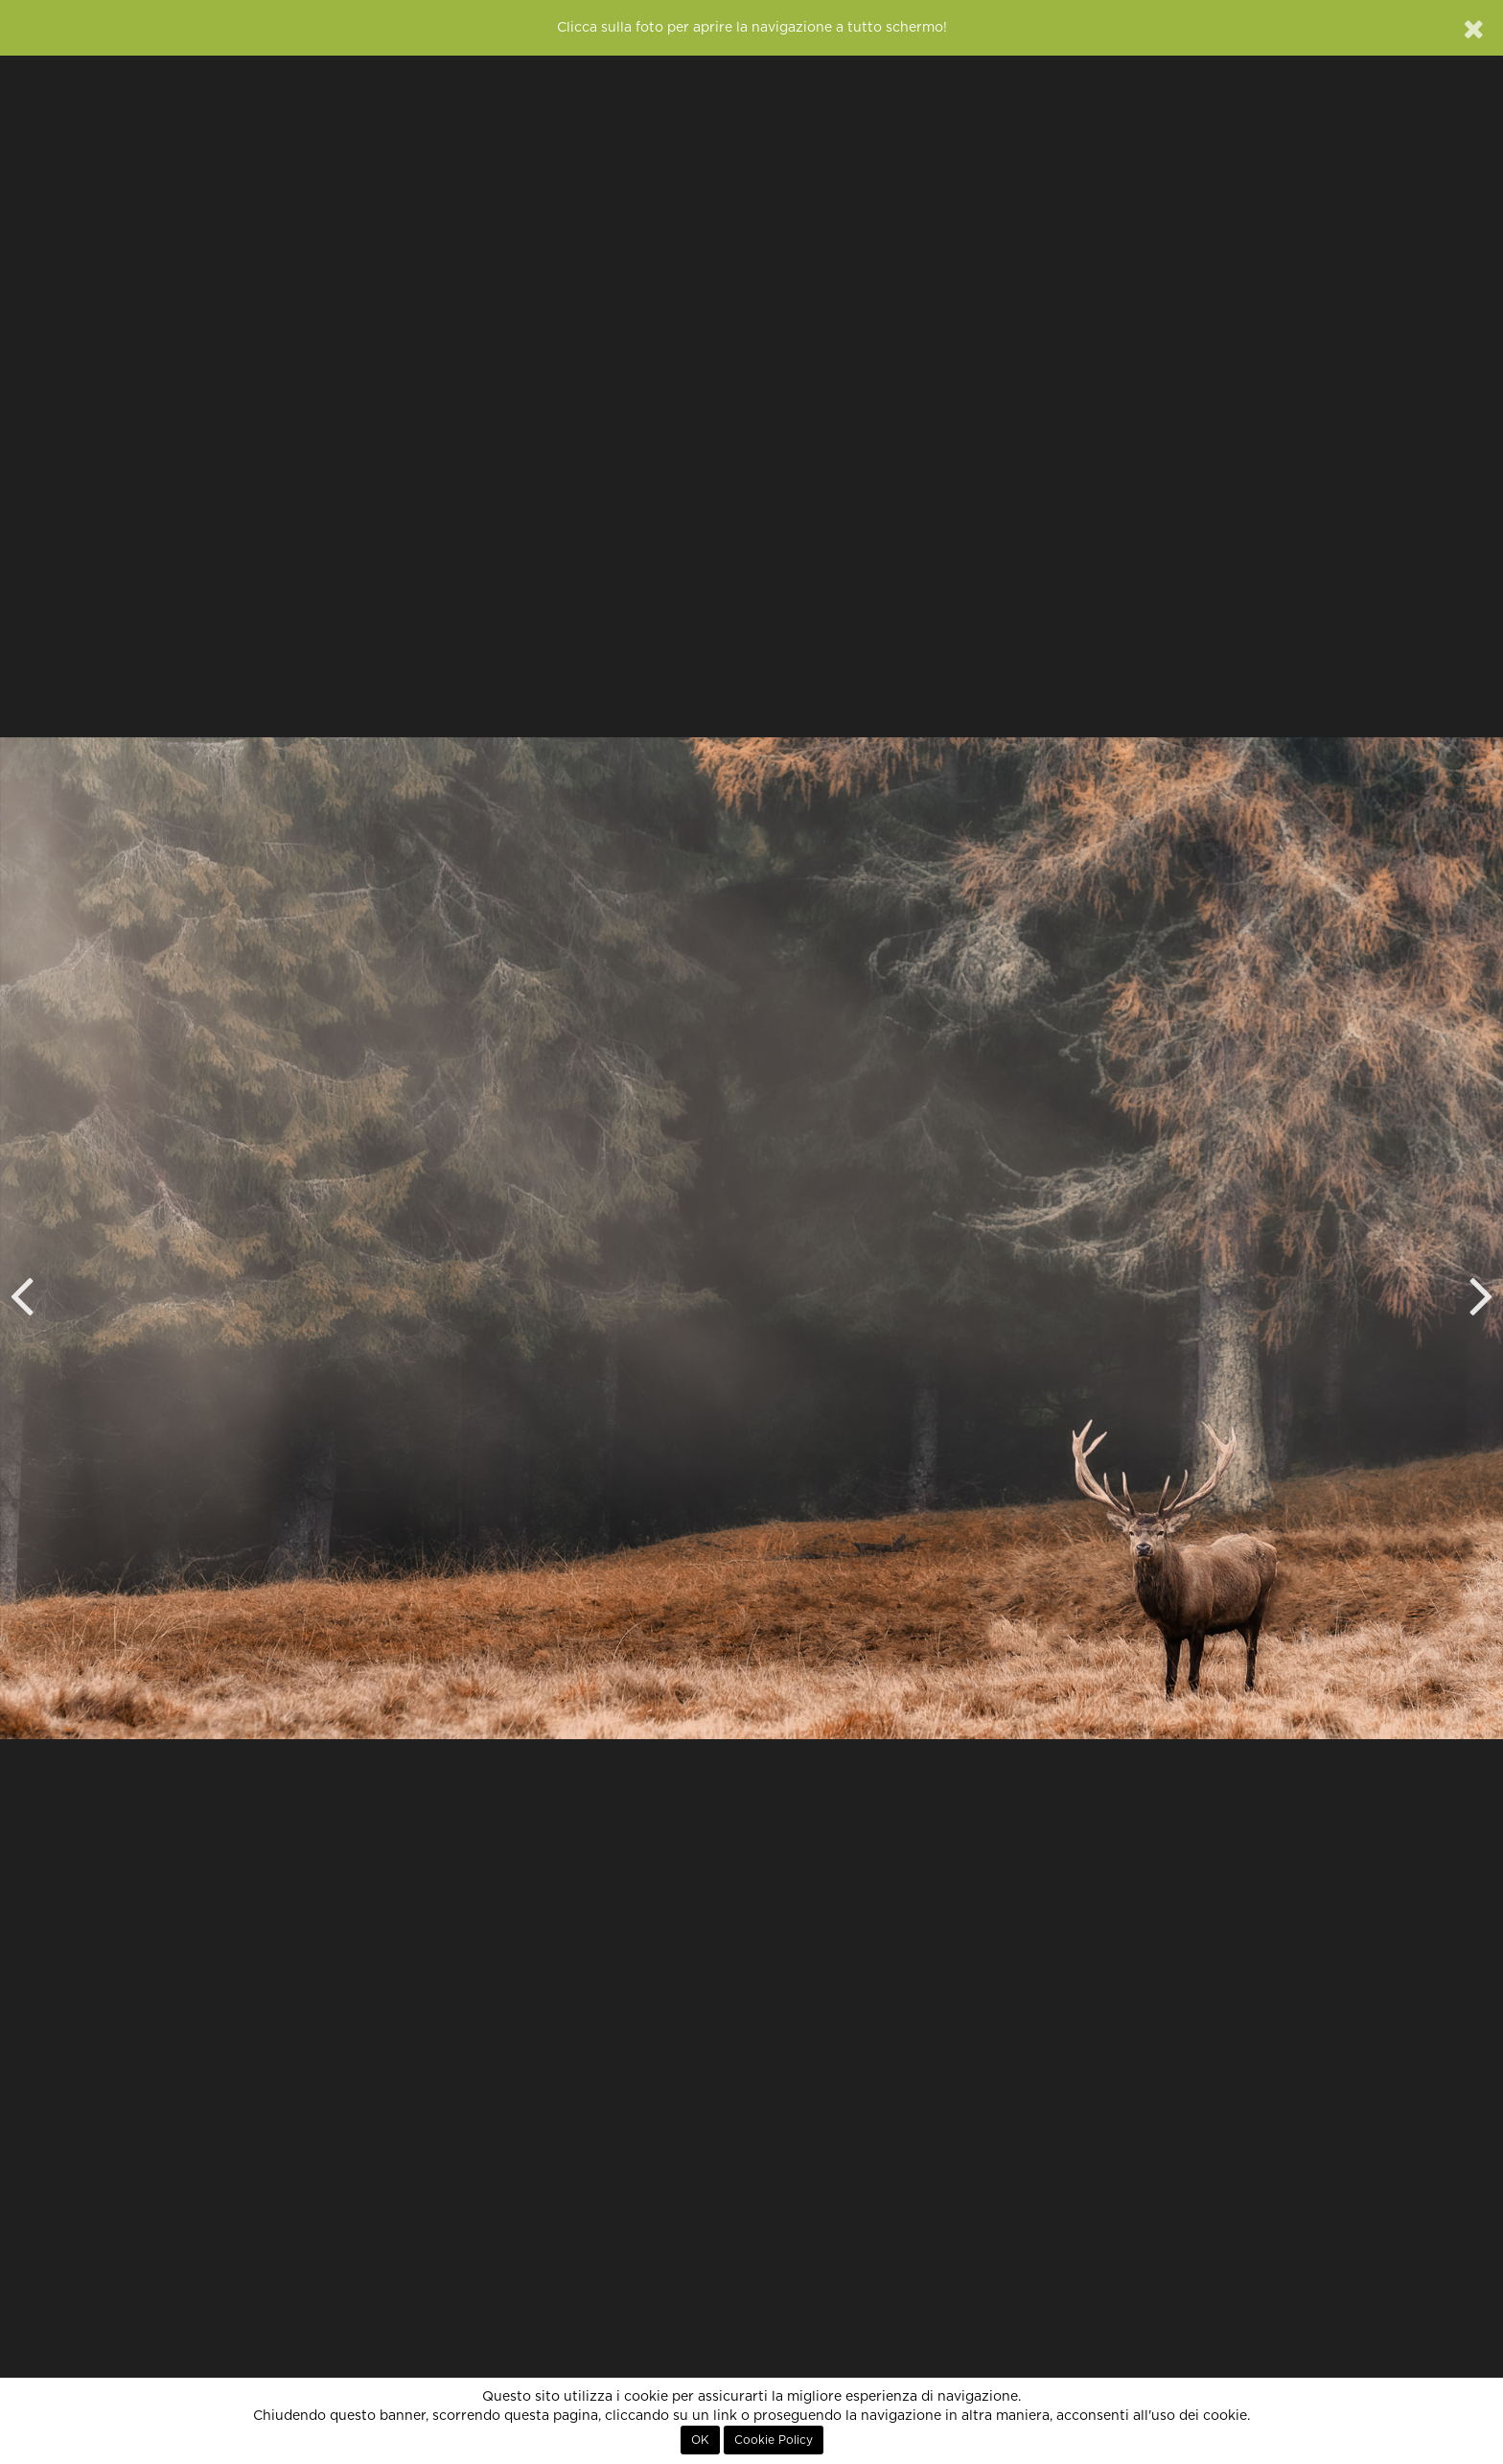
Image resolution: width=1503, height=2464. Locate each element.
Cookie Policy (773, 2440)
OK (700, 2440)
